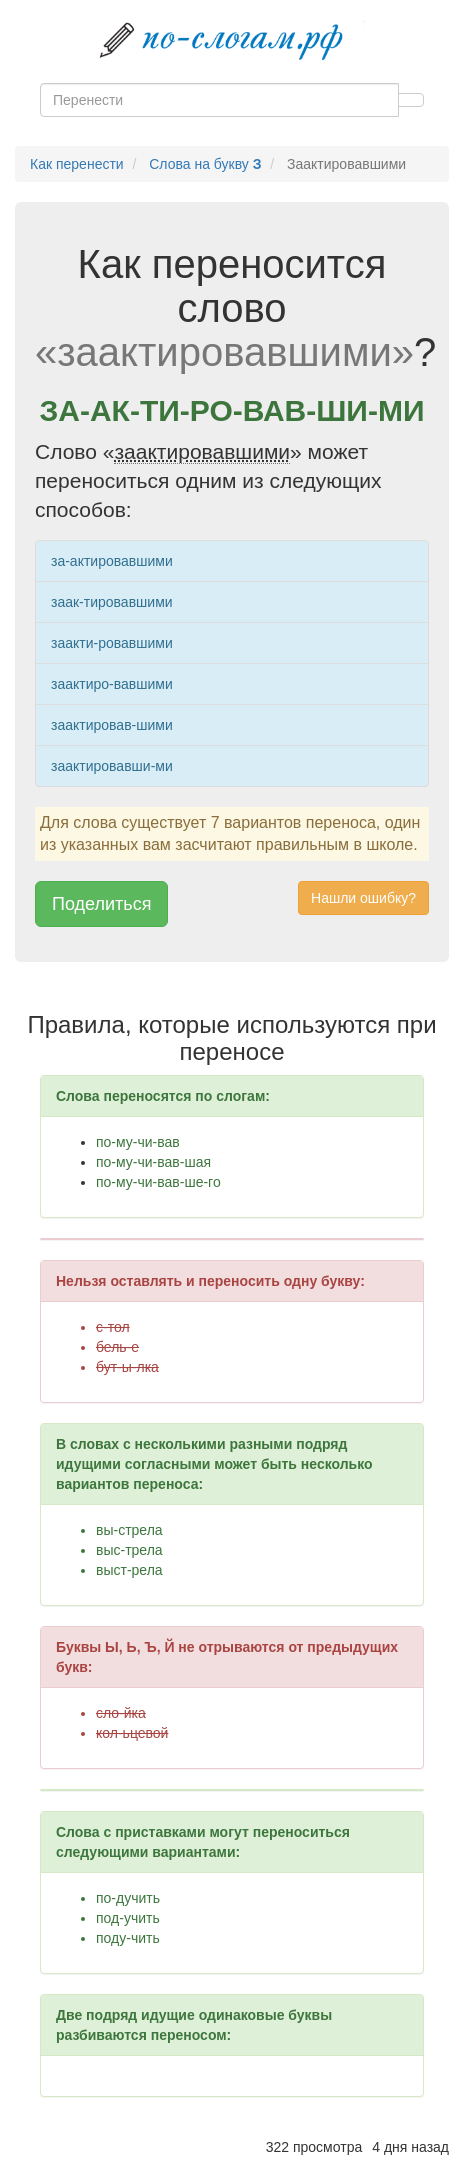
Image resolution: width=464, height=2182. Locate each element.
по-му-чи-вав (138, 1142)
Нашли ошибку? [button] (363, 898)
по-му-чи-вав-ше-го (158, 1182)
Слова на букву (205, 164)
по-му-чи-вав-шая (153, 1162)
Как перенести (77, 164)
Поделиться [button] (101, 904)
